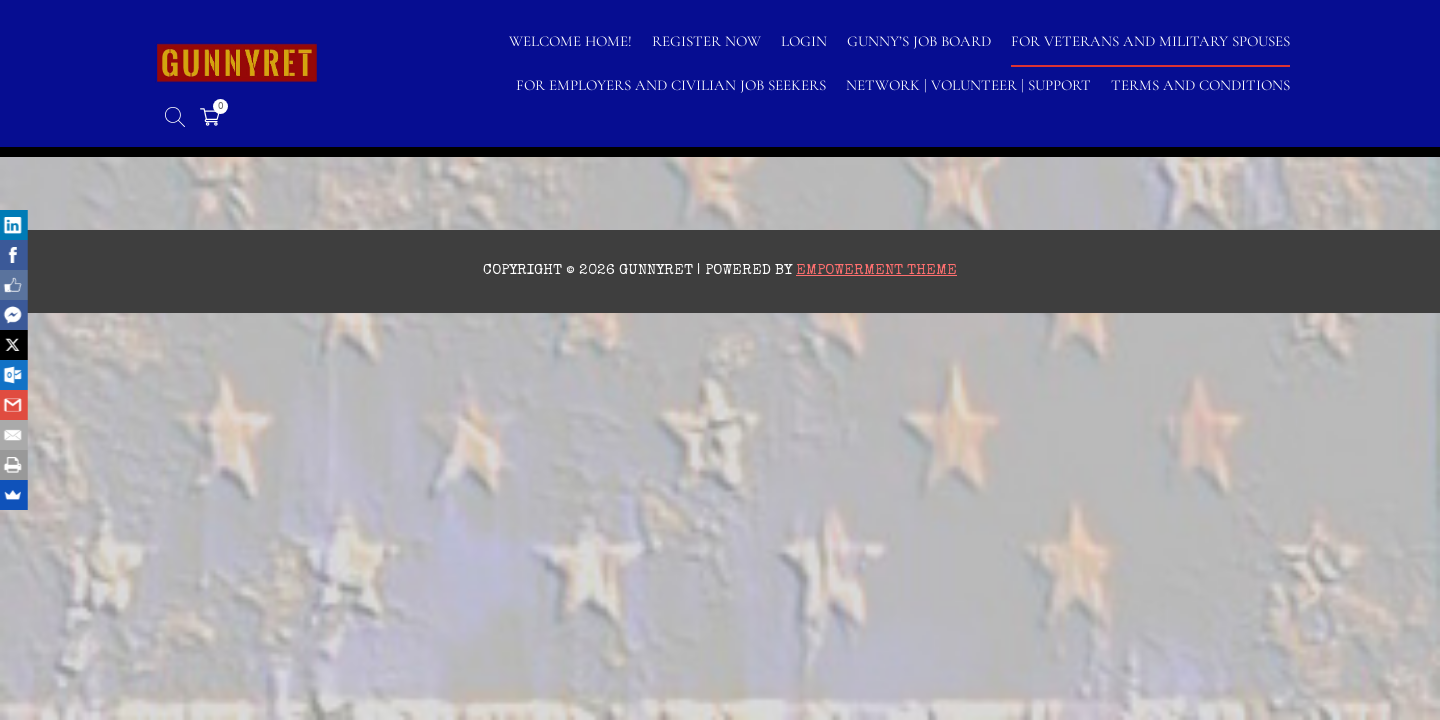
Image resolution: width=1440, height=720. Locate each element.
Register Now (706, 41)
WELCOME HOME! (570, 41)
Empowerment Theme (876, 270)
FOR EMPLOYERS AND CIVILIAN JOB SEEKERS (671, 85)
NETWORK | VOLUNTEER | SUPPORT (968, 85)
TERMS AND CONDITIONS (1200, 85)
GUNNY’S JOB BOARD (919, 41)
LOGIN (804, 41)
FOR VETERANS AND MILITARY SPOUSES (1150, 41)
